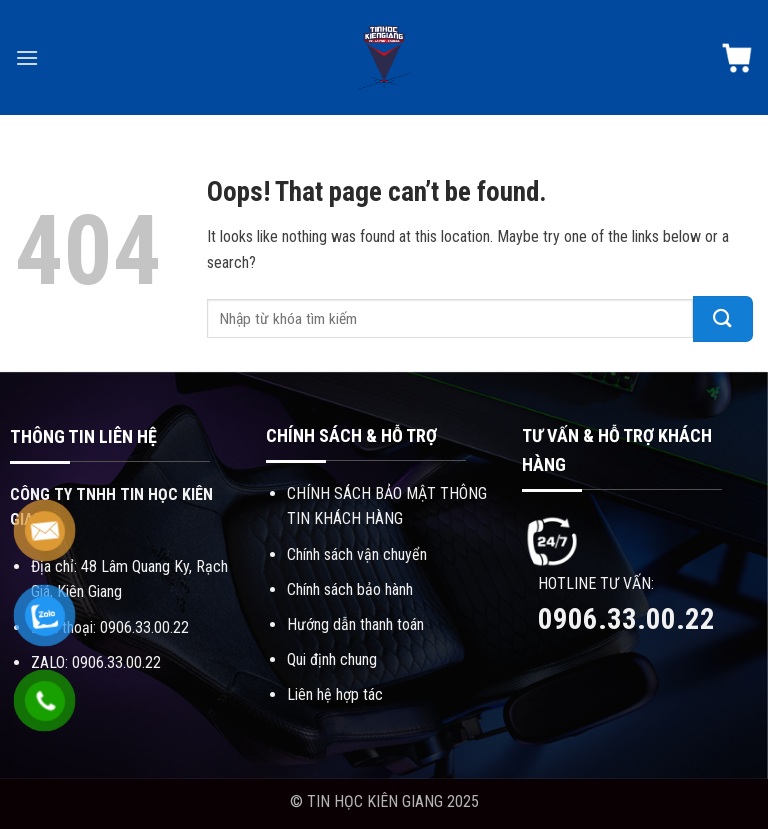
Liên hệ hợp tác (335, 694)
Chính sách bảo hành (350, 589)
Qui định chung (332, 659)
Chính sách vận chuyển (357, 554)
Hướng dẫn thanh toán (355, 624)
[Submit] (723, 319)
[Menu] (27, 57)
